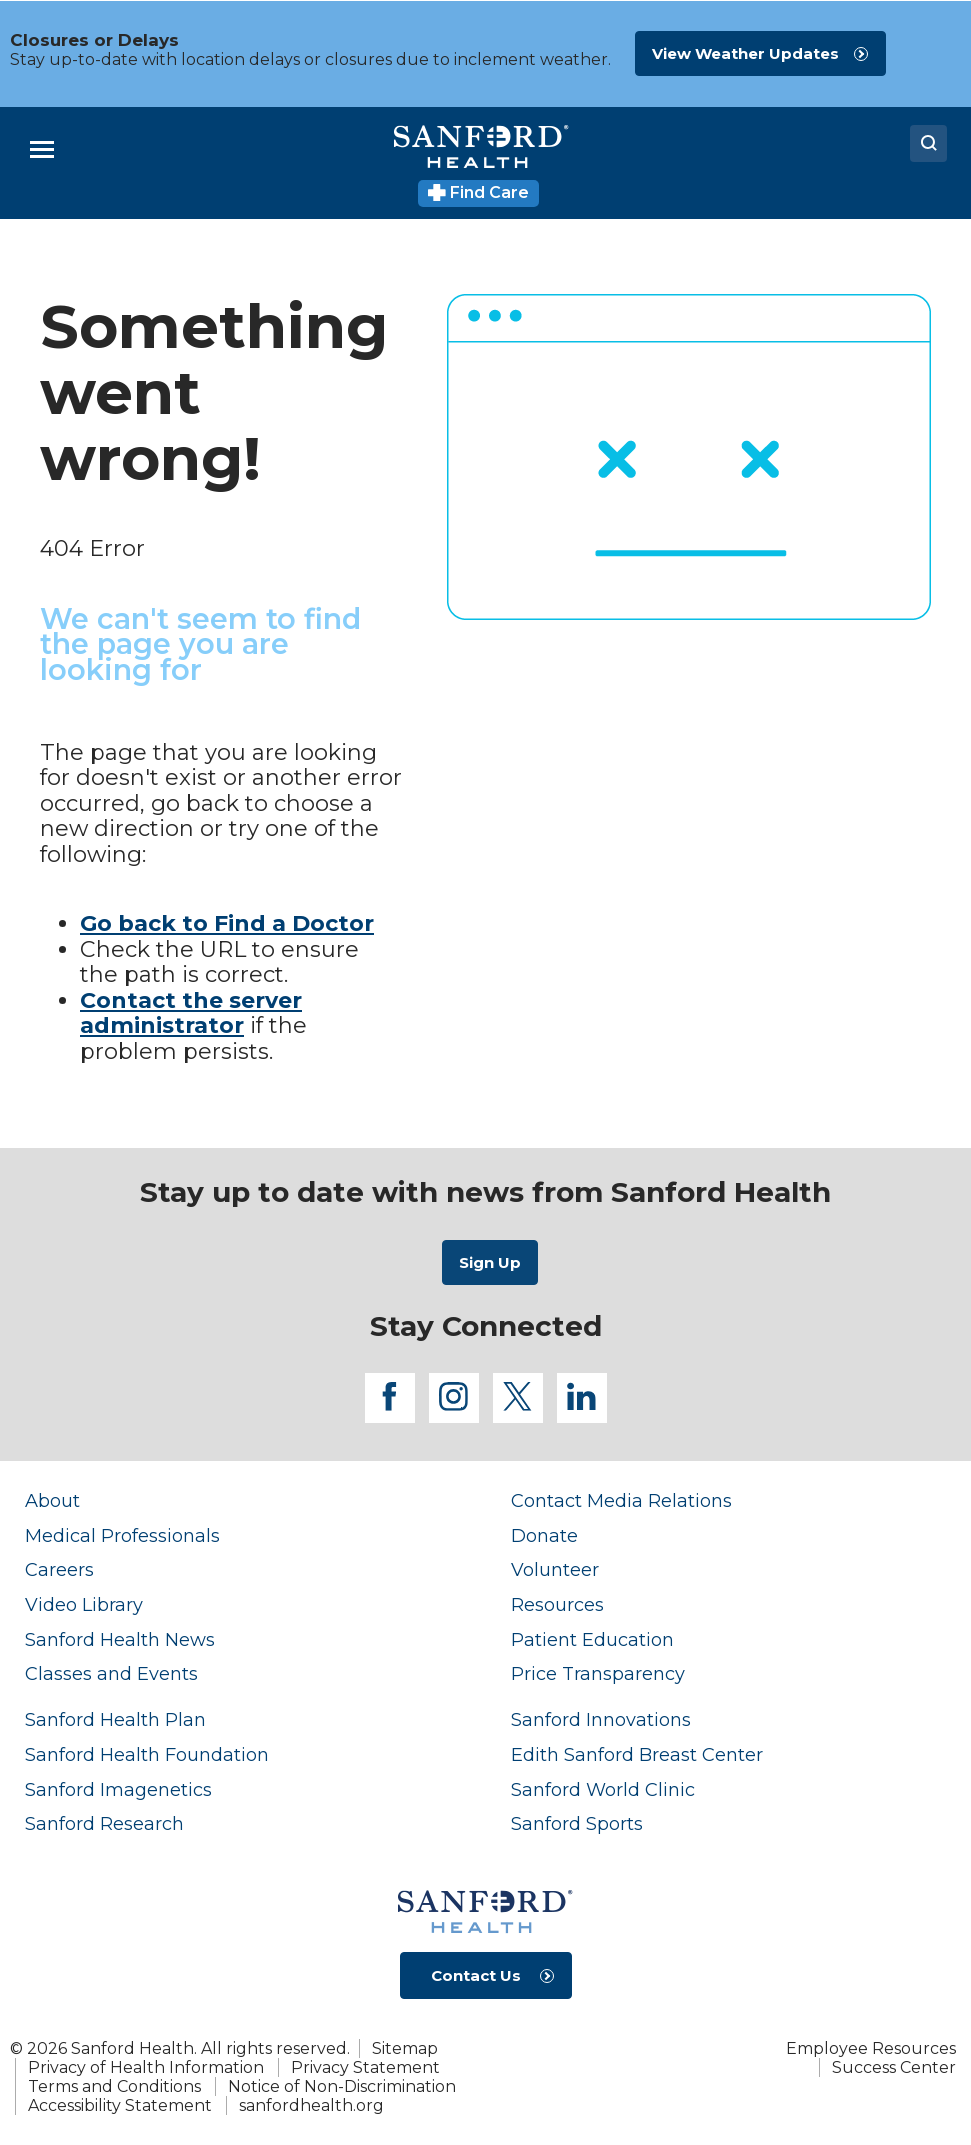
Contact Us (476, 1975)
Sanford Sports (577, 1823)
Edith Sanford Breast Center (637, 1754)
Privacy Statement (365, 2067)
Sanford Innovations (601, 1719)
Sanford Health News (120, 1639)
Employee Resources (871, 2048)
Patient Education (592, 1639)
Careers (59, 1569)
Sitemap (405, 2048)
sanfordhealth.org (311, 2105)
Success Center (894, 2067)
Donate (544, 1535)
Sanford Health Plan (115, 1719)
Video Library (84, 1604)
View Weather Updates (745, 53)
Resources (557, 1604)
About (52, 1500)
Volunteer (555, 1569)
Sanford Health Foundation (147, 1754)
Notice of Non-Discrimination (342, 2086)
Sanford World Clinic (603, 1789)
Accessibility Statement (120, 2105)
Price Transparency (598, 1673)
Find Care (478, 192)
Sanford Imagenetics (118, 1789)
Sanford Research (104, 1823)
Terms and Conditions (114, 2086)
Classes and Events (111, 1673)
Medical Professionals (122, 1535)
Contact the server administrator (191, 1013)
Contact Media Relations (621, 1500)
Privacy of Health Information (146, 2067)
